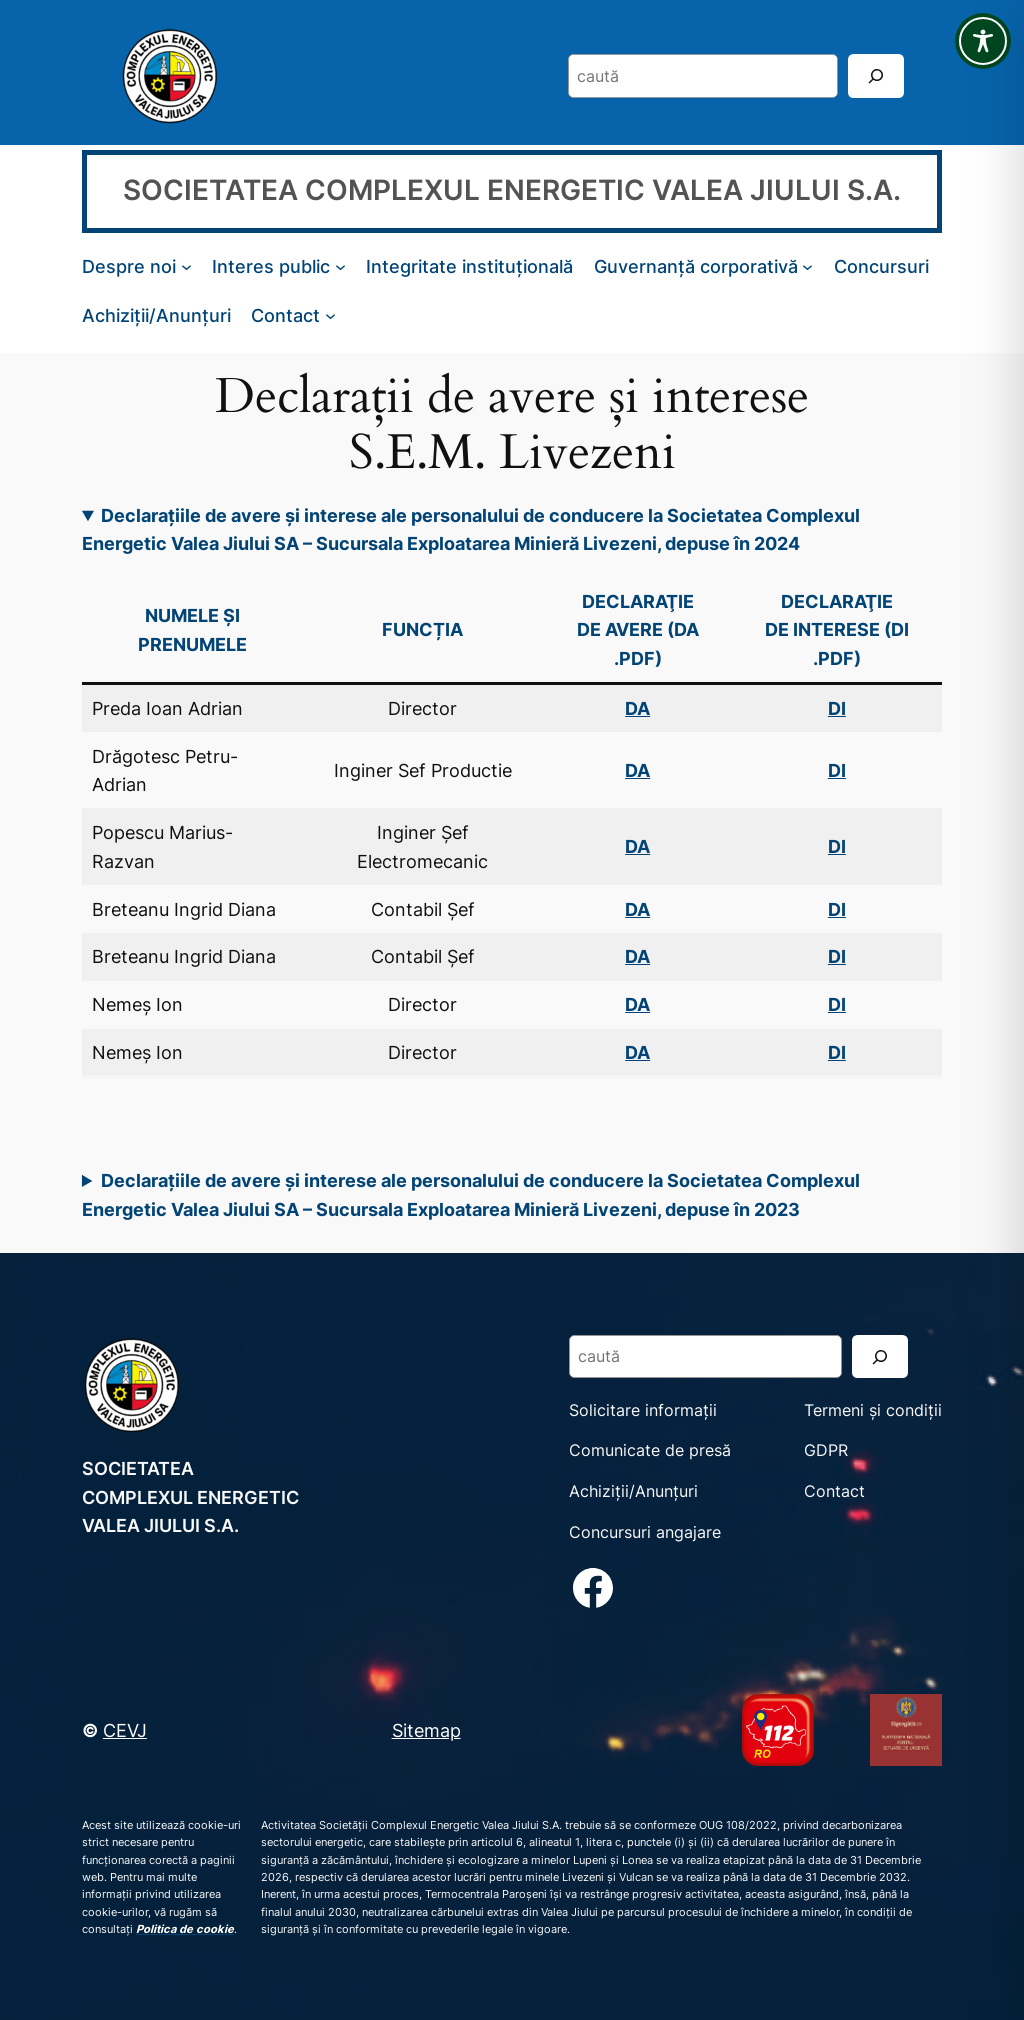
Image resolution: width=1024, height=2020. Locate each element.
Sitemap (426, 1730)
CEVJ (125, 1730)
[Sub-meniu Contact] (330, 315)
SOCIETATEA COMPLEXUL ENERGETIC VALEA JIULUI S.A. (512, 190)
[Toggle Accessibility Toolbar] (983, 41)
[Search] (876, 75)
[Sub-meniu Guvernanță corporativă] (807, 266)
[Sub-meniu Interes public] (340, 266)
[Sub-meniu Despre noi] (186, 266)
